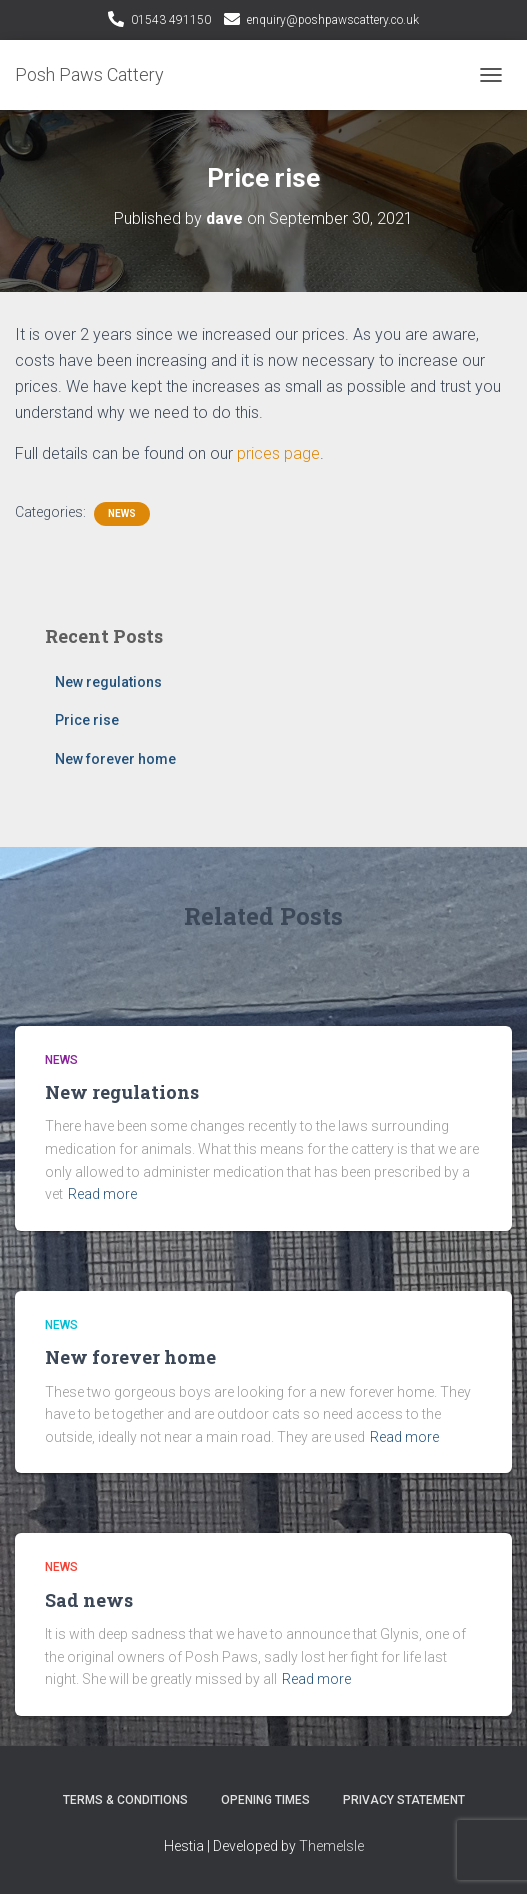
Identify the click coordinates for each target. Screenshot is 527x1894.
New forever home (115, 759)
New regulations (108, 682)
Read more (102, 1194)
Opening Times (265, 1800)
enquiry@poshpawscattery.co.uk (333, 20)
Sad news (89, 1600)
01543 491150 (171, 20)
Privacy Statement (404, 1800)
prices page (278, 453)
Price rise (87, 720)
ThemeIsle (331, 1846)
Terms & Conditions (125, 1800)
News (122, 513)
